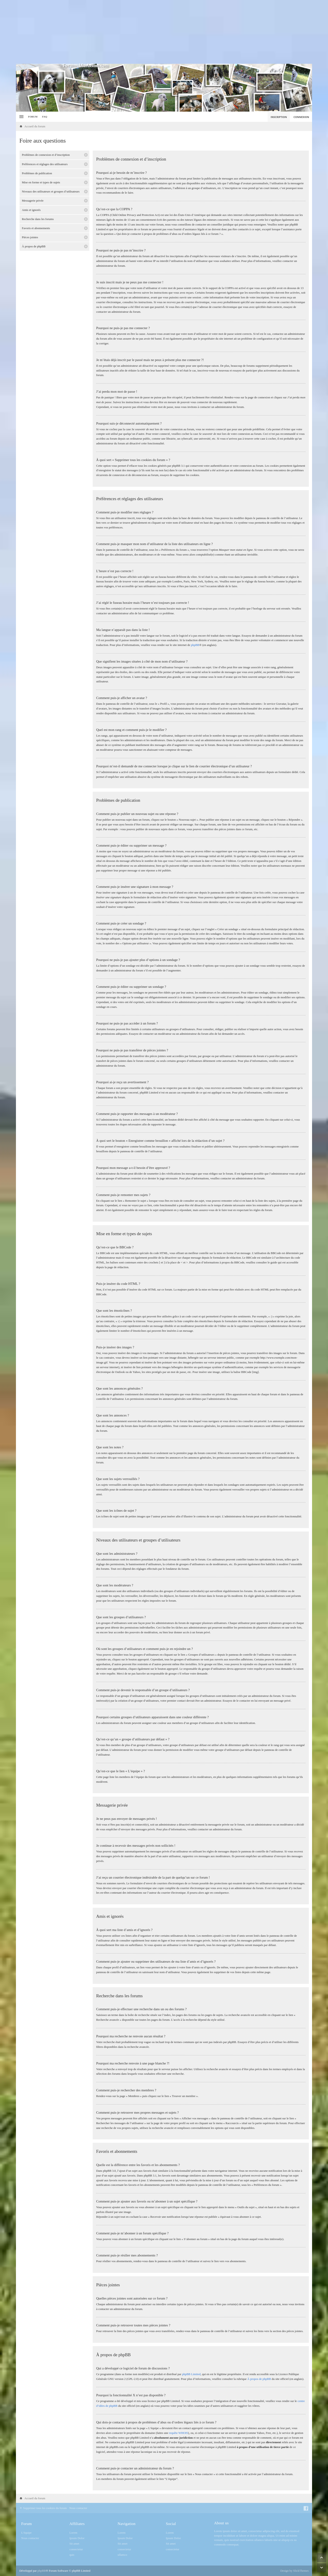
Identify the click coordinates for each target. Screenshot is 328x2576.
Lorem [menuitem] (73, 2532)
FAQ (44, 116)
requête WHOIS (178, 2433)
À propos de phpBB (259, 2379)
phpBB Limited (191, 2374)
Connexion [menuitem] (301, 117)
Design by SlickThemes (294, 2570)
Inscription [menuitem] (279, 117)
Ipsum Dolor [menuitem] (77, 2538)
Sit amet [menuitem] (74, 2543)
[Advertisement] (164, 32)
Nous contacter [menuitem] (78, 2508)
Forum (33, 116)
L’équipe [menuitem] (26, 2532)
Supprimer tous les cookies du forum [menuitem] (43, 2508)
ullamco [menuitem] (122, 2554)
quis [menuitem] (71, 2554)
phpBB (195, 645)
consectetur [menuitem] (76, 2549)
